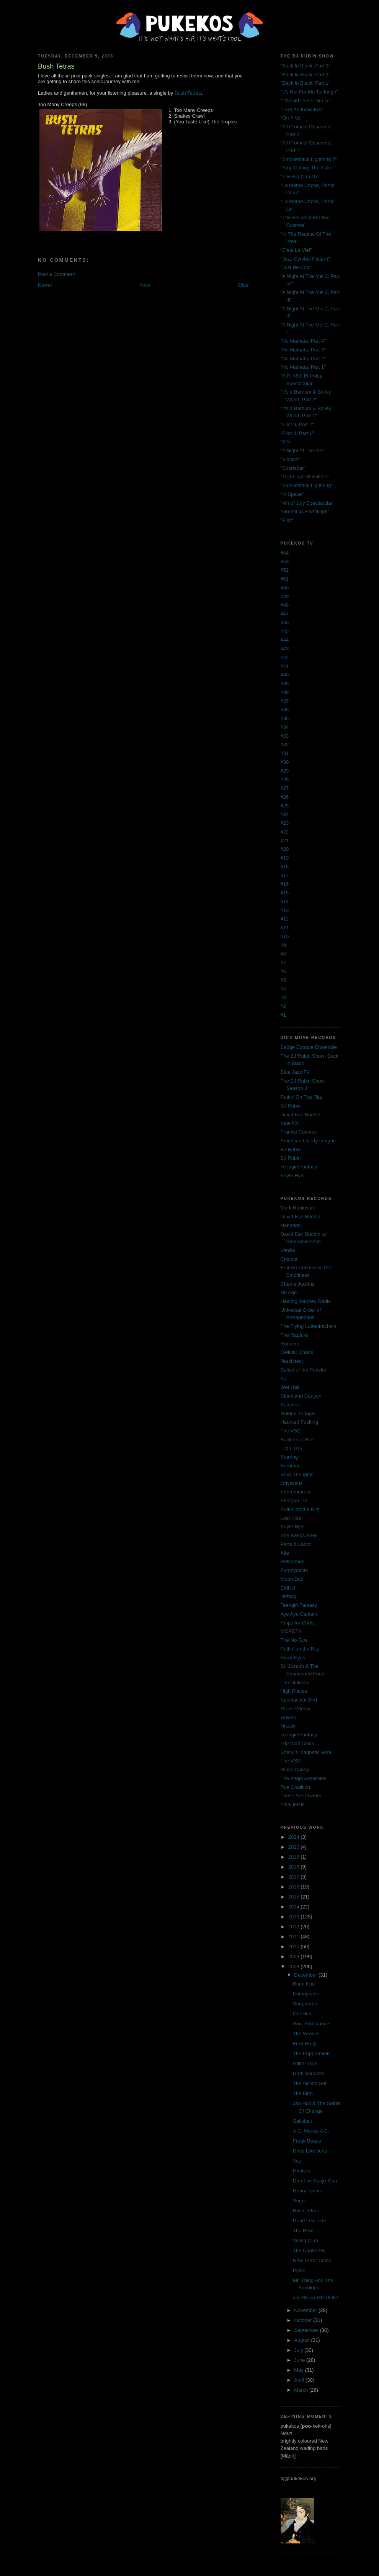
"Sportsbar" (293, 468)
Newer (45, 285)
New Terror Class (312, 2260)
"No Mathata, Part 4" (303, 341)
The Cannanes (309, 2250)
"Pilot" (287, 520)
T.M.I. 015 (291, 1448)
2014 (294, 1907)
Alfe (285, 1553)
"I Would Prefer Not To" (306, 100)
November (306, 2310)
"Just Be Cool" (296, 267)
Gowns (288, 1717)
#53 (285, 561)
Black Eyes (293, 1657)
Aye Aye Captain (299, 1614)
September (307, 2330)
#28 (285, 779)
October (303, 2320)
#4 (283, 988)
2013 (294, 1917)
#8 (283, 954)
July (299, 2350)
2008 (294, 1966)
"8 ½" (286, 442)
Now (145, 285)
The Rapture (294, 1335)
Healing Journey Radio (306, 1301)
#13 (285, 910)
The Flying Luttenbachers (309, 1326)
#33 (285, 736)
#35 (285, 718)
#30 (285, 762)
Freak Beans (307, 2141)
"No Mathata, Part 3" (303, 350)
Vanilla (288, 1250)
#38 (285, 692)
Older (244, 285)
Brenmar (290, 1465)
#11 (285, 927)
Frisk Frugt (305, 2043)
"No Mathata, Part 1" (303, 367)
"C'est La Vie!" (296, 250)
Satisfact (302, 2121)
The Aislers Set (309, 2083)
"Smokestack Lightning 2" (309, 159)
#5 (283, 980)
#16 (285, 884)
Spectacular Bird (299, 1700)
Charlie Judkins (298, 1284)
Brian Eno (304, 1984)
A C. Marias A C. (311, 2131)
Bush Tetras (188, 93)
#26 (285, 797)
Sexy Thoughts (297, 1474)
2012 (294, 1927)
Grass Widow (295, 1708)
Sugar (299, 2201)
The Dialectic (295, 1682)
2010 (294, 1946)
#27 (285, 788)
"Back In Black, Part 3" (305, 66)
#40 (285, 675)
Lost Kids (291, 1518)
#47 (285, 614)
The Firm (303, 2093)
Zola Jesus (293, 1804)
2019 (294, 1857)
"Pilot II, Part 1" (297, 433)
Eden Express (296, 1492)
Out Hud (302, 2013)
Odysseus (292, 1483)
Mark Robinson (297, 1208)
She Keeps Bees (299, 1535)
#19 (285, 858)
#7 (283, 962)
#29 (285, 771)
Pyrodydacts (294, 1570)
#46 (285, 622)
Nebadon (291, 1225)
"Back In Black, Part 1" (305, 83)
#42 (285, 657)
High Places (294, 1691)
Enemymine (306, 1994)
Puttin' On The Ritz (301, 1097)
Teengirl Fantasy (299, 1167)
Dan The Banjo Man (315, 2181)
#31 (285, 753)
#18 (285, 867)
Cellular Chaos (297, 1352)
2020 (294, 1847)
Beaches (290, 1405)
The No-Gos (294, 1640)
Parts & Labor (296, 1544)
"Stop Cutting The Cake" (308, 168)
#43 (285, 648)
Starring (289, 1457)
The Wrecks (306, 2033)
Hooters (301, 2171)
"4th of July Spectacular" (308, 503)
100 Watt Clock (297, 1743)
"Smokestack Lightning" (307, 485)
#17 (285, 875)
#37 (285, 701)
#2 (283, 1006)
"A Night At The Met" (303, 450)
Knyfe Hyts (293, 1175)
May (299, 2370)
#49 (285, 596)
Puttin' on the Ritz (300, 1509)
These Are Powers (301, 1795)
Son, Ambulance (311, 2023)
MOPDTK (291, 1631)
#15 (285, 893)
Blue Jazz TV (295, 1072)
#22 (285, 832)
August (302, 2340)
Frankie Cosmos (299, 1132)
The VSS (291, 1431)
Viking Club (305, 2240)
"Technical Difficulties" (305, 476)
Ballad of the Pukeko (303, 1370)
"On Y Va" (291, 118)
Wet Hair (290, 1387)
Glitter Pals (305, 2063)
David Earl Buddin (300, 1114)
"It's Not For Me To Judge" (309, 92)
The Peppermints (312, 2053)
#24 (285, 814)
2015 (294, 1897)
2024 (294, 1837)
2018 (294, 1867)
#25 (285, 806)
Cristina (289, 1259)
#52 (285, 570)
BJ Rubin (291, 1106)
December (306, 1975)
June (300, 2360)
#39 (285, 683)
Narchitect (292, 1361)
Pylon (299, 2270)
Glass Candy (295, 1769)
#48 (285, 605)
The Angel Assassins (304, 1778)
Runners (290, 1344)
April (299, 2380)
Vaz (297, 2161)
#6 (283, 971)
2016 (294, 1887)
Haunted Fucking (299, 1422)
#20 (285, 849)
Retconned (293, 1561)
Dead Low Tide (309, 2220)
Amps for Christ (298, 1623)
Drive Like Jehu (310, 2151)
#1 (283, 1015)
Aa (284, 1379)
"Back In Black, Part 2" (305, 74)
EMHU (288, 1588)
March (301, 2390)
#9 (283, 945)
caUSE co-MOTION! (315, 2297)
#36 (285, 709)
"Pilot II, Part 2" (297, 424)
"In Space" (292, 494)
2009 (294, 1956)
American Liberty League (308, 1141)
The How (303, 2230)
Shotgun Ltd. (295, 1500)
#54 (285, 553)
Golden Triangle (298, 1413)
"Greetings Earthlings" (305, 511)
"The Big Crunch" (300, 176)
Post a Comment (56, 274)
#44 (285, 640)
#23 (285, 823)
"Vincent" (291, 459)
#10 (285, 936)
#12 (285, 919)
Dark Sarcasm (308, 2073)
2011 (294, 1936)
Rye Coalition (295, 1787)
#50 (285, 588)
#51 (285, 579)
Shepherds (305, 2004)
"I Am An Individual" (302, 109)
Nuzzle (288, 1726)
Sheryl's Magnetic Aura (306, 1752)
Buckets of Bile (297, 1439)
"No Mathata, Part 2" (303, 358)
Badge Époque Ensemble (309, 1047)
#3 (283, 997)
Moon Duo (292, 1579)
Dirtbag (289, 1596)
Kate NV (290, 1123)
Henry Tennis (307, 2191)
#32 (285, 744)
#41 (285, 666)
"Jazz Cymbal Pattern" (305, 259)
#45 (285, 631)
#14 (285, 901)
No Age (289, 1292)
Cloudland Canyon (301, 1396)
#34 (285, 727)
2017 (294, 1877)
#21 (285, 840)
